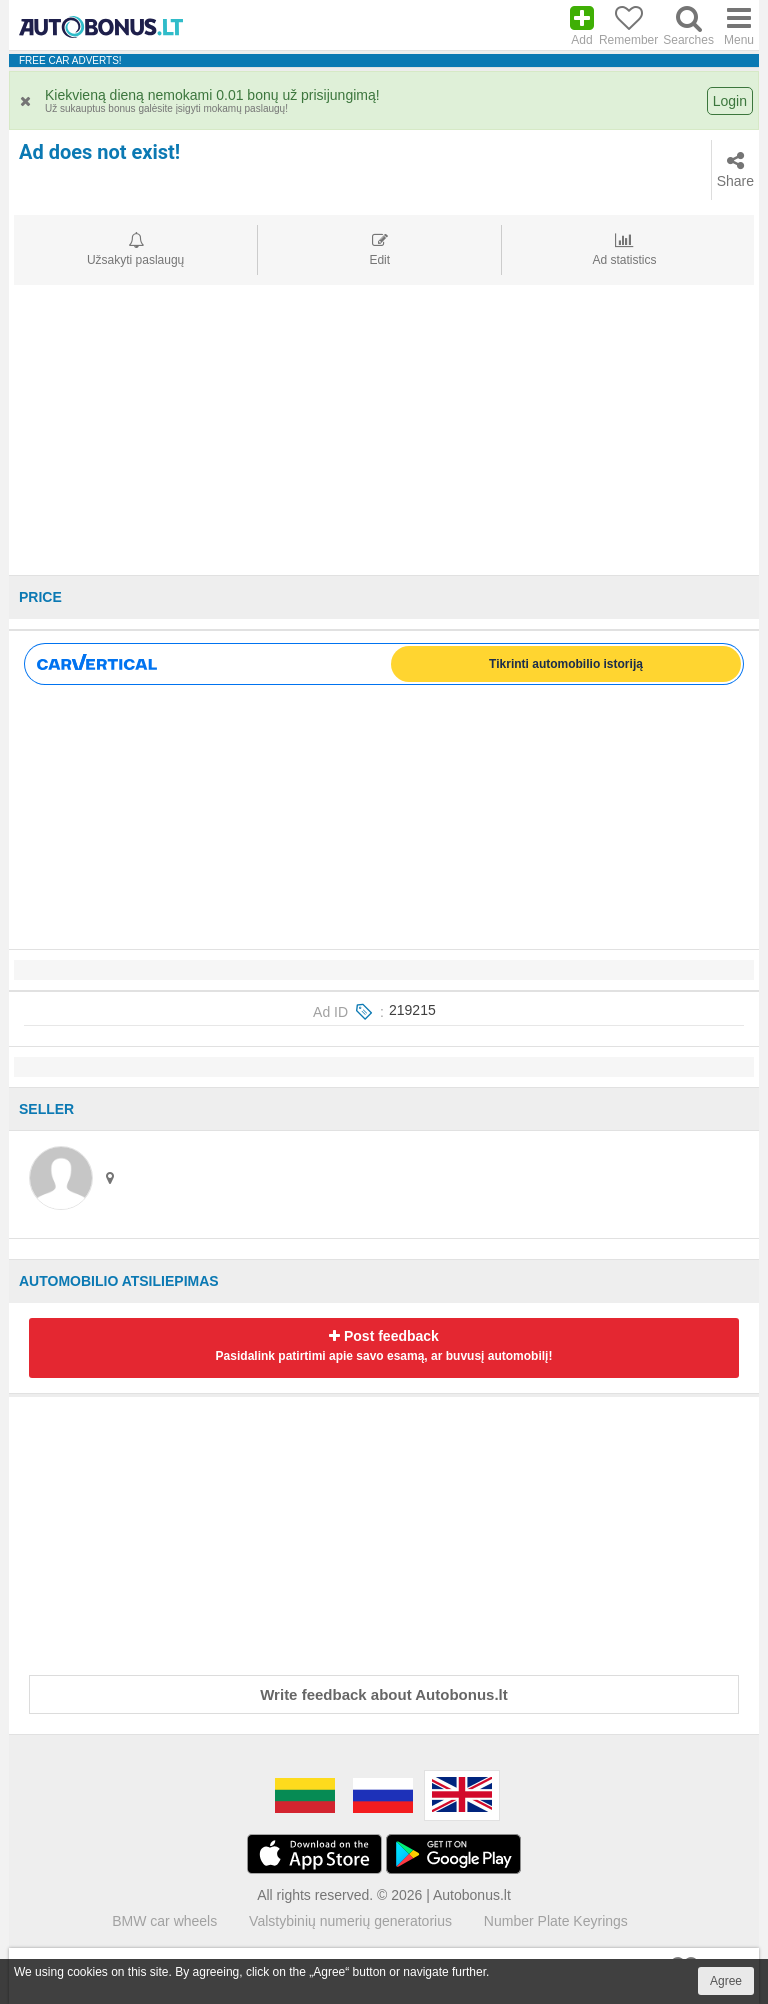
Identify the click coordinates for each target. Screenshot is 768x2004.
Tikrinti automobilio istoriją (566, 664)
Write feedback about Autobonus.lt (384, 1694)
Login (730, 101)
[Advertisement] (384, 435)
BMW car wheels (164, 1921)
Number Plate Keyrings (556, 1921)
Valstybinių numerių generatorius (350, 1921)
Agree (726, 1981)
